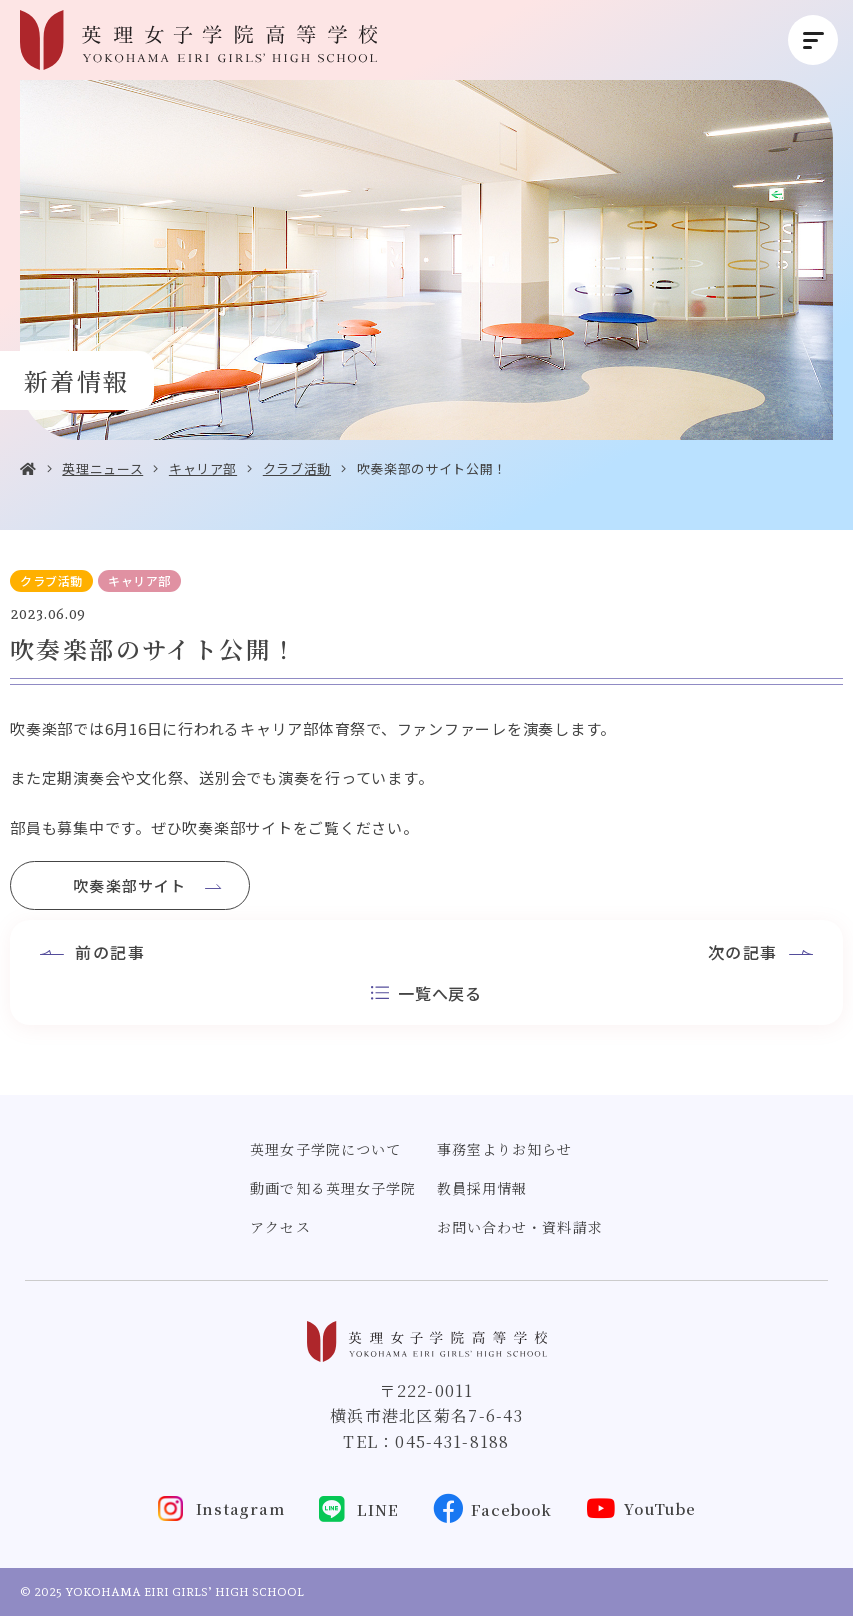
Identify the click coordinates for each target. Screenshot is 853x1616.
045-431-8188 (452, 1441)
